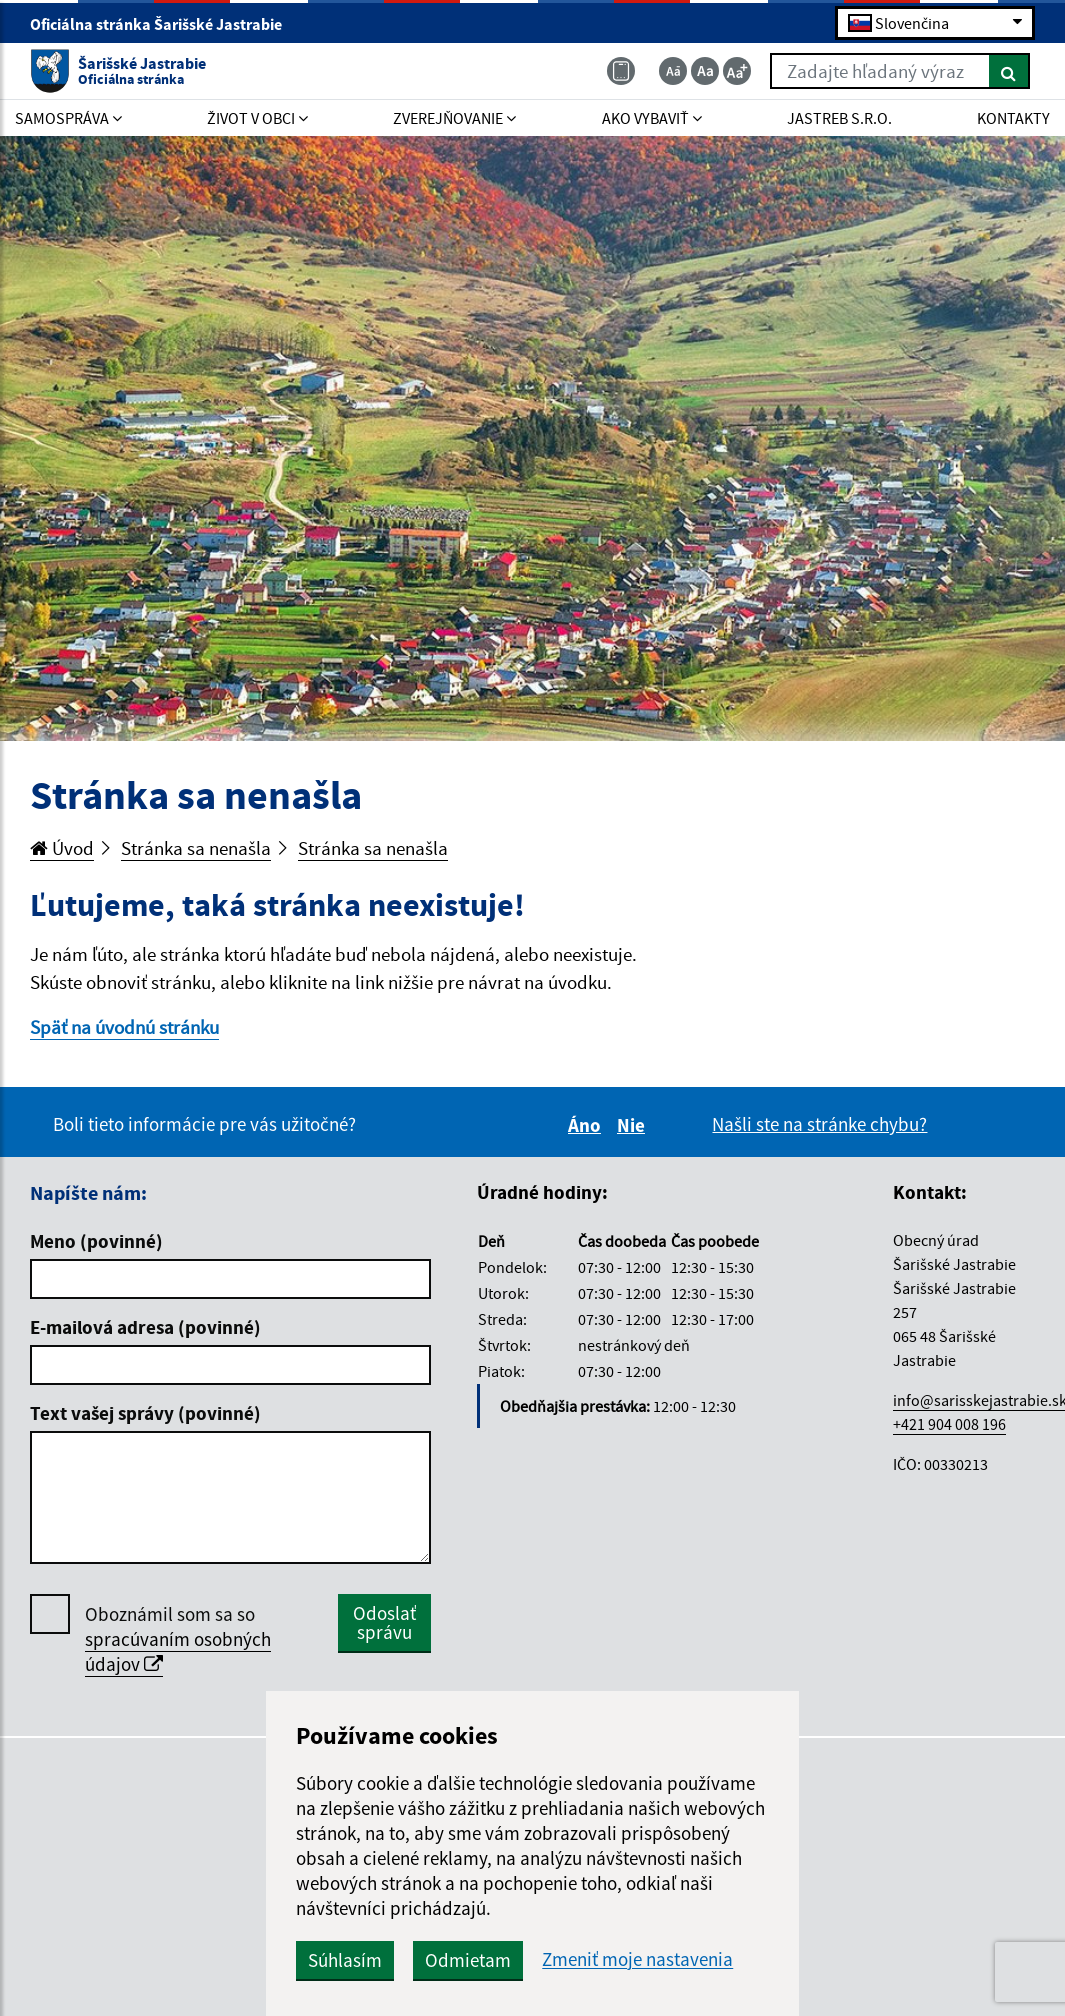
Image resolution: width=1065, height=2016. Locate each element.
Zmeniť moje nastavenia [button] (637, 1959)
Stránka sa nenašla (196, 848)
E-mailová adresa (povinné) (145, 1327)
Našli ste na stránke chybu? (819, 1124)
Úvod (62, 848)
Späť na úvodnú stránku (124, 1027)
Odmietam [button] (468, 1960)
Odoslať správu (384, 1622)
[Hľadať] (1009, 71)
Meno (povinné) (96, 1241)
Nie (634, 1125)
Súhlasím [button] (345, 1960)
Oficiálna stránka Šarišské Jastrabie (164, 24)
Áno (587, 1125)
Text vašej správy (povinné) (145, 1413)
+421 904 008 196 (949, 1424)
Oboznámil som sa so (178, 1639)
